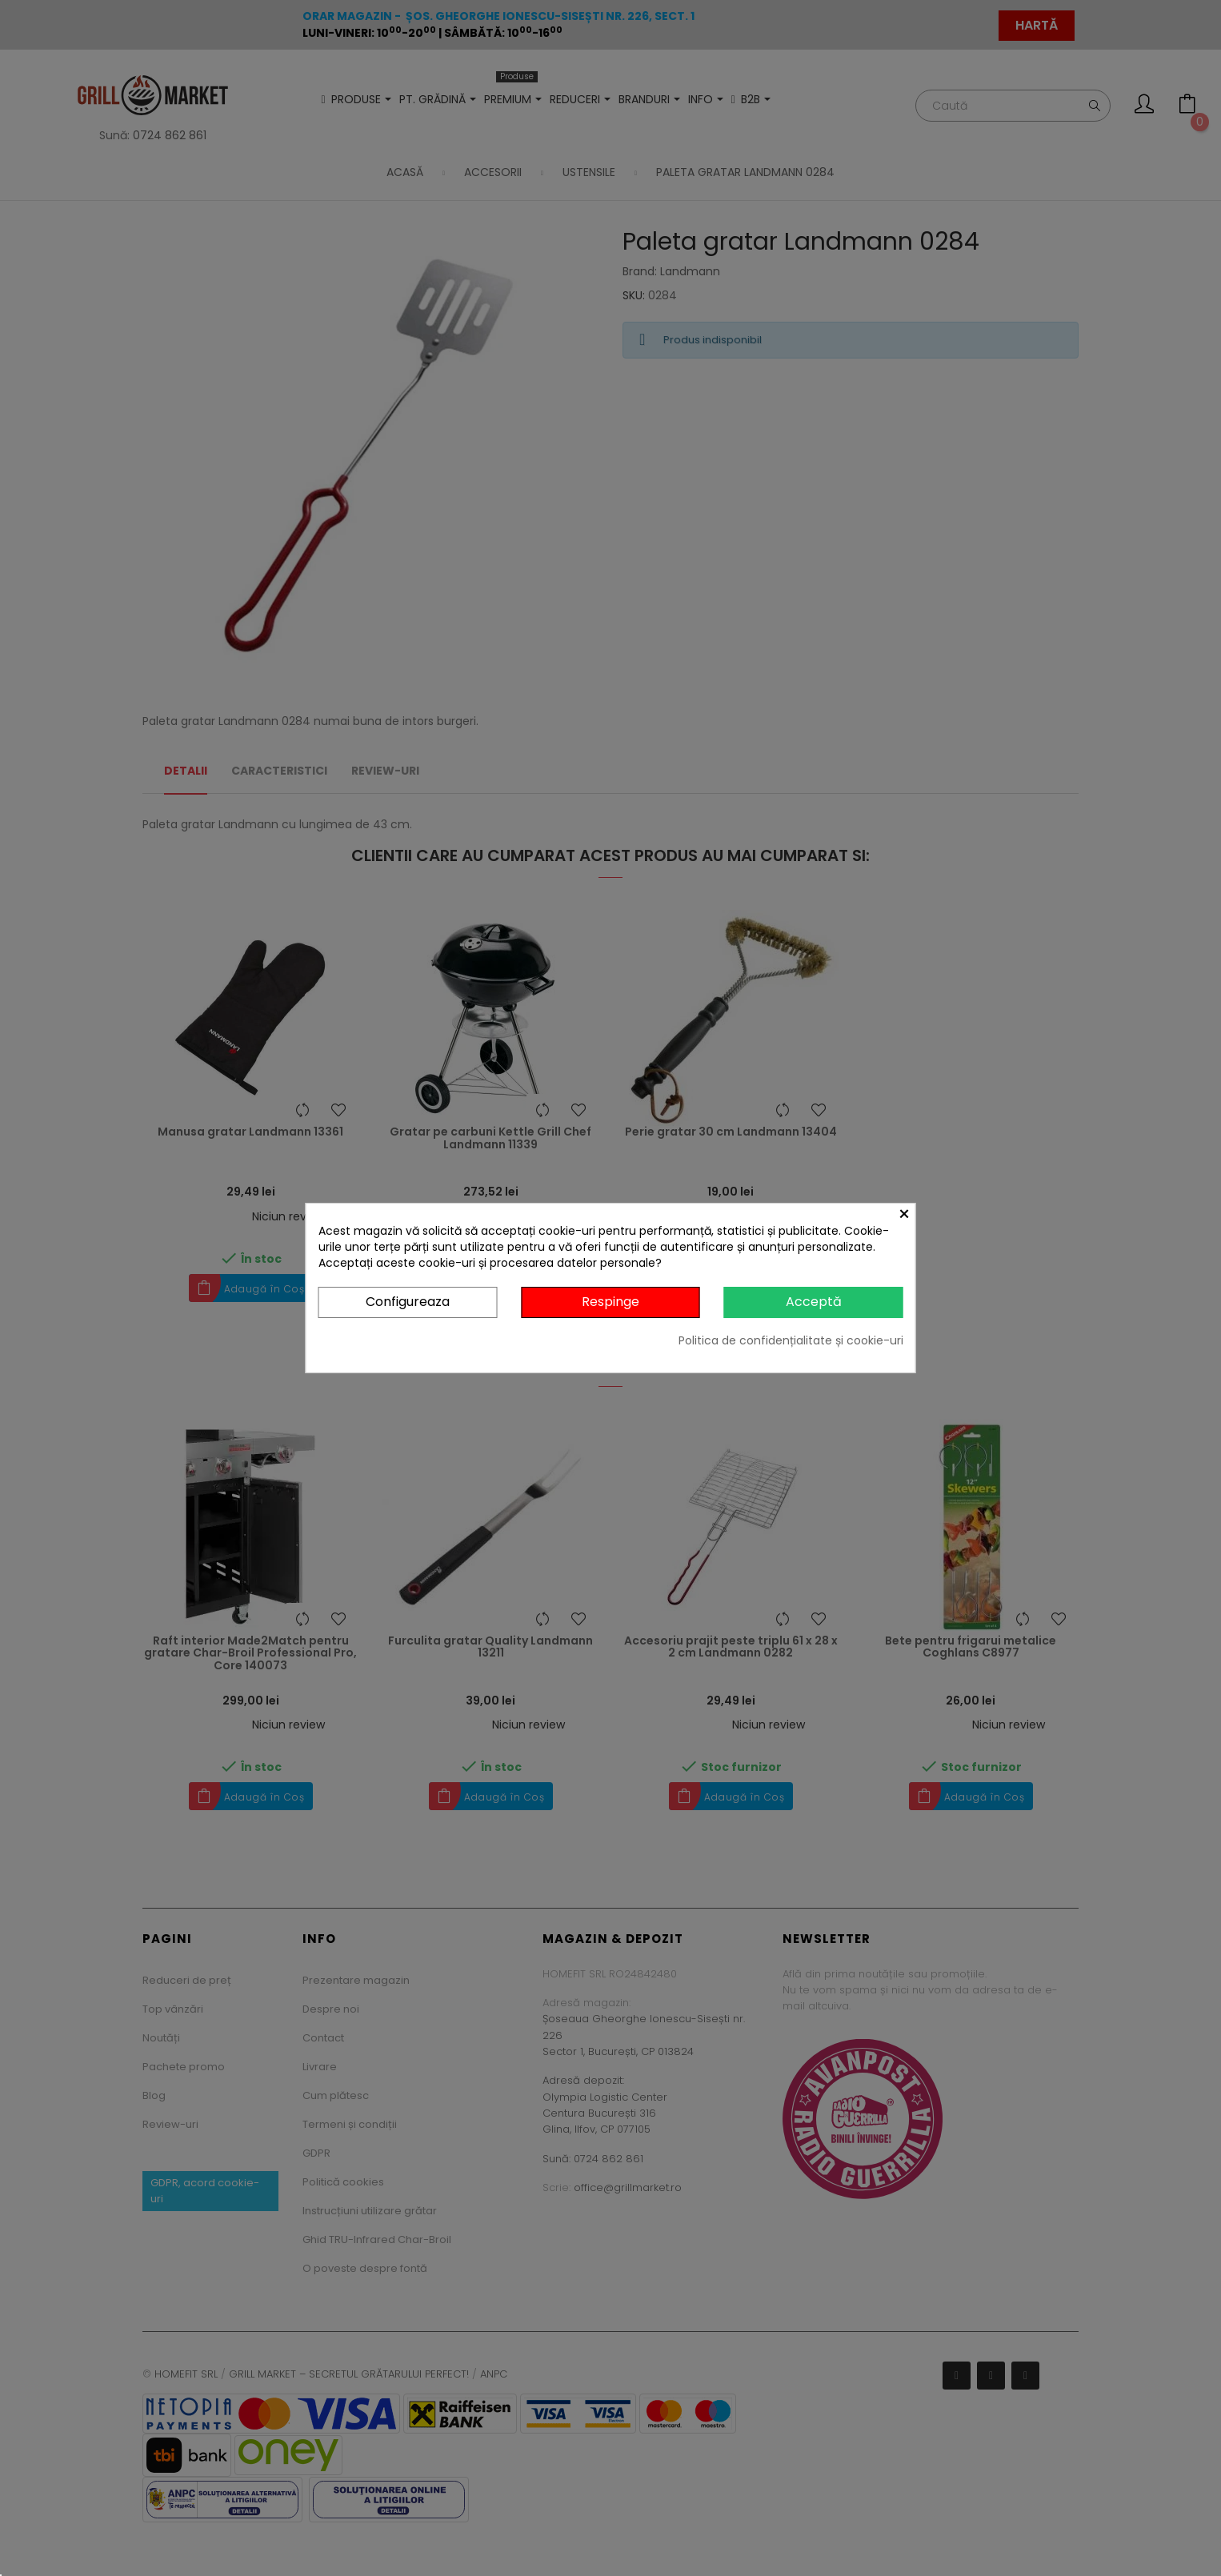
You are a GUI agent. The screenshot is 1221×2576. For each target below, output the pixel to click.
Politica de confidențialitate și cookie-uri (791, 1340)
